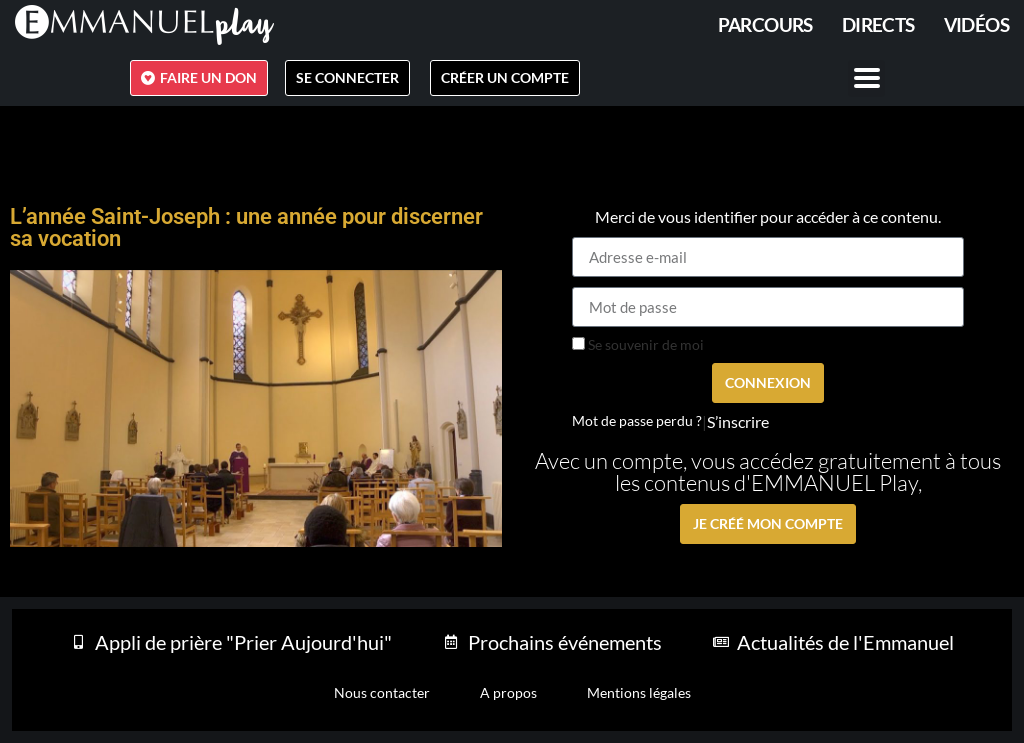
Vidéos (976, 24)
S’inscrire (738, 422)
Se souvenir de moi (638, 345)
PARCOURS (765, 24)
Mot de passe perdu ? (637, 421)
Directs (878, 24)
